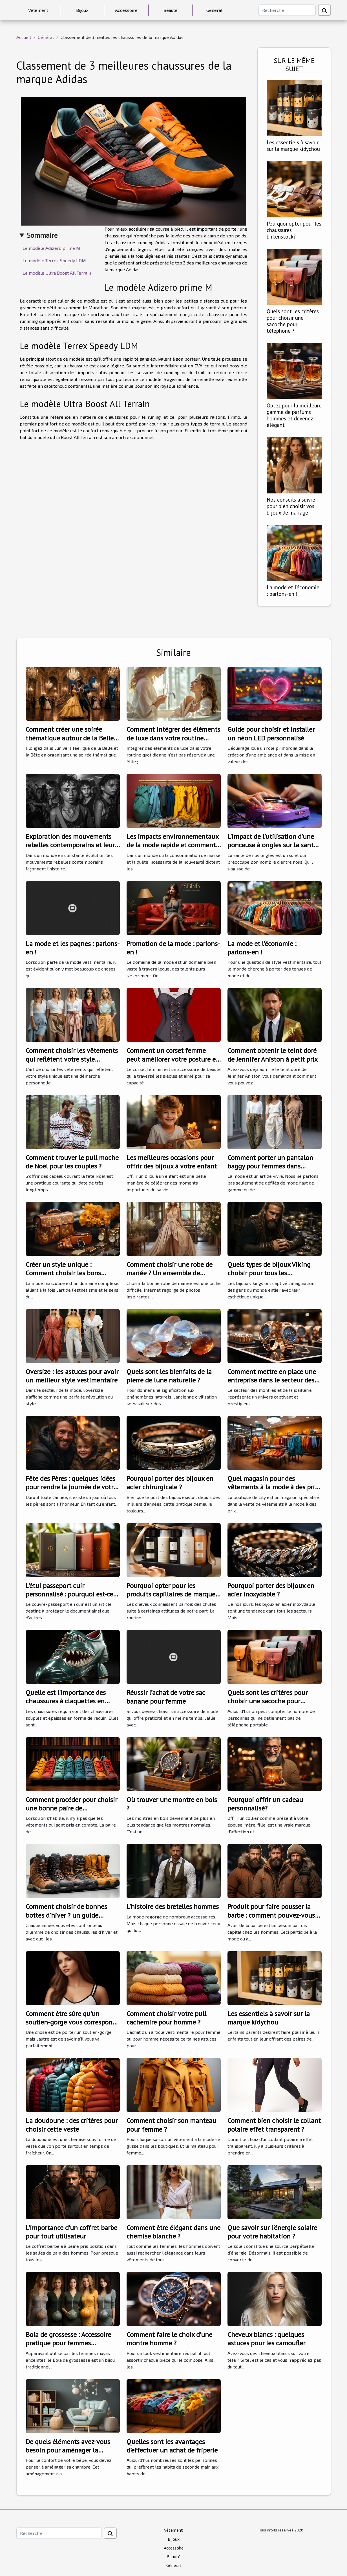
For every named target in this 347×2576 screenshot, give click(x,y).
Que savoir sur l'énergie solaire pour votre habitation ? (272, 2231)
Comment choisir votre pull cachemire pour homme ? (166, 2017)
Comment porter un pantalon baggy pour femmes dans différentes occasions (270, 1166)
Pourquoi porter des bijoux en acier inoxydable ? (270, 1589)
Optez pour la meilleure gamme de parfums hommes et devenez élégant (294, 415)
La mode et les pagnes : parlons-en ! (73, 947)
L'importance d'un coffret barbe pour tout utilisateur (71, 2231)
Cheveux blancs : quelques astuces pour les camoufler (266, 2338)
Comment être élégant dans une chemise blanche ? (173, 2231)
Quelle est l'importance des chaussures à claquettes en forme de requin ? (66, 1701)
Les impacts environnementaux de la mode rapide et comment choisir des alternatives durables (172, 849)
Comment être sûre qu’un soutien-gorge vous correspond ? (71, 2022)
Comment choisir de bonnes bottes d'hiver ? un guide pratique (66, 1915)
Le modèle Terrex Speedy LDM (54, 260)
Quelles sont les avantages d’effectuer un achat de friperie (172, 2445)
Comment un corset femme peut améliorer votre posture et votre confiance (172, 1059)
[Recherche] (287, 10)
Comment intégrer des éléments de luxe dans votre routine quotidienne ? (173, 738)
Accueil (23, 37)
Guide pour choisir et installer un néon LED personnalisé (271, 733)
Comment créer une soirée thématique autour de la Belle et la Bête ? (70, 738)
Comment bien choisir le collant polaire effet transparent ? (274, 2124)
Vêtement (38, 10)
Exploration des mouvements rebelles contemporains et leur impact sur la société (70, 845)
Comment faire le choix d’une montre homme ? (169, 2338)
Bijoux (82, 10)
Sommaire (42, 235)
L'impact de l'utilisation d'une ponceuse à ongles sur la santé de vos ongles (272, 845)
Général (214, 10)
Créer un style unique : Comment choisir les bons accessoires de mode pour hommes (63, 1277)
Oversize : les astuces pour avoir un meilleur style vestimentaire (72, 1375)
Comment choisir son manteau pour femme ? (171, 2124)
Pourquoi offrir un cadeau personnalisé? (265, 1803)
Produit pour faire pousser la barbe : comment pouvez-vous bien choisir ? (271, 1915)
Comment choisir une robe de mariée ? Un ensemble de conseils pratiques (170, 1273)
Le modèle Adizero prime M (51, 248)
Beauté (170, 10)
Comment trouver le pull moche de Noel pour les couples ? (72, 1161)
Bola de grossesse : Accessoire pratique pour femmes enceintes (68, 2343)
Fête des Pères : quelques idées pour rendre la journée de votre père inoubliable (71, 1487)
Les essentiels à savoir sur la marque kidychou (293, 145)
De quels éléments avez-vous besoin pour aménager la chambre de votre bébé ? (68, 2450)
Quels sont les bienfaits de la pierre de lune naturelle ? (169, 1375)
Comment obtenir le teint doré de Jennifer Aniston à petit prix (272, 1054)
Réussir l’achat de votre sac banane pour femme (166, 1696)
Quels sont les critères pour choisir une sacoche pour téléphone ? (293, 321)
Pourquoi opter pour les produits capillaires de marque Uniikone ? (171, 1594)
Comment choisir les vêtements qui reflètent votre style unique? (72, 1059)
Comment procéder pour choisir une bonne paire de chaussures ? (71, 1808)
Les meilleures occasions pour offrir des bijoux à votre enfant (172, 1161)
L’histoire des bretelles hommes (173, 1906)
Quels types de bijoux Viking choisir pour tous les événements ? (269, 1273)
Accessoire (126, 10)
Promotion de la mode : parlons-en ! (173, 947)
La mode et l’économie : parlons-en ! (293, 590)
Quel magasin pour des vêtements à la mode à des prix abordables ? (272, 1487)
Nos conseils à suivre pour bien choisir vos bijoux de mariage (291, 506)
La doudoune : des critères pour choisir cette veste (72, 2124)
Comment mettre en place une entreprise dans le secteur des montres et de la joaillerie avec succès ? (272, 1384)
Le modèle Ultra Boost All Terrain (57, 272)
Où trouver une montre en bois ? (172, 1803)
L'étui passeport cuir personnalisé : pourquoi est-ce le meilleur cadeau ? (69, 1594)
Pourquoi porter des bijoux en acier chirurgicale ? (170, 1482)
